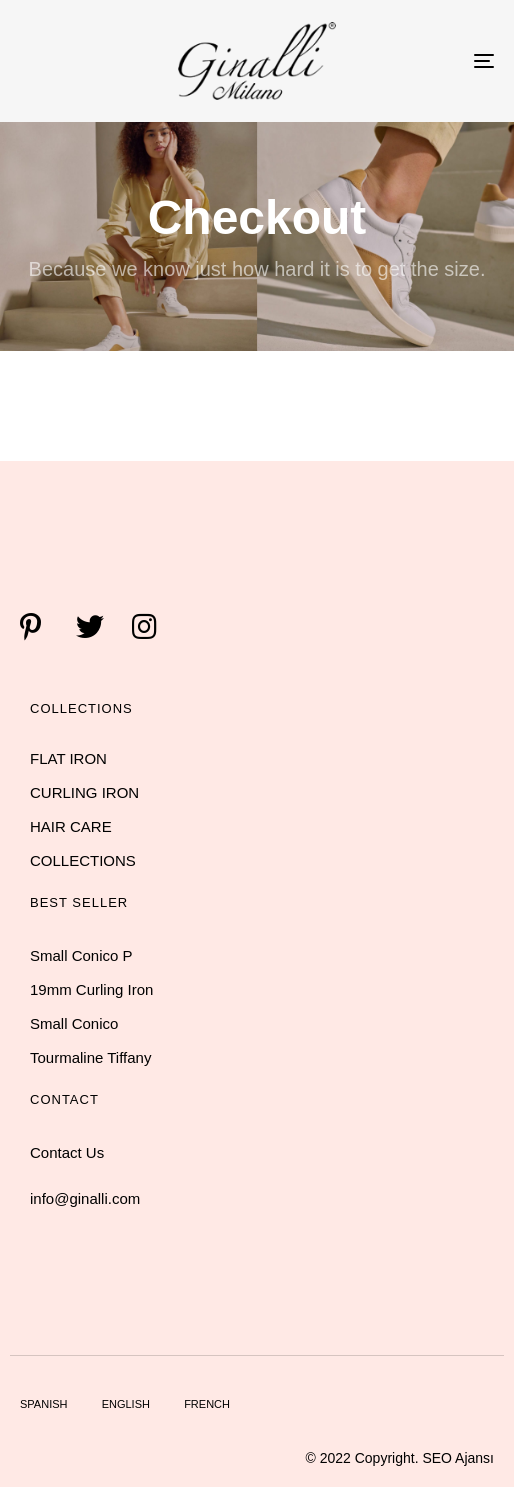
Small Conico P (81, 955)
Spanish (43, 1404)
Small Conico (74, 1023)
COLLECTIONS (83, 860)
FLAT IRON (68, 758)
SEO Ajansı (458, 1458)
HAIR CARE (71, 826)
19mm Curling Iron (91, 989)
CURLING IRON (84, 792)
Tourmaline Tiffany (90, 1057)
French (207, 1404)
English (126, 1404)
